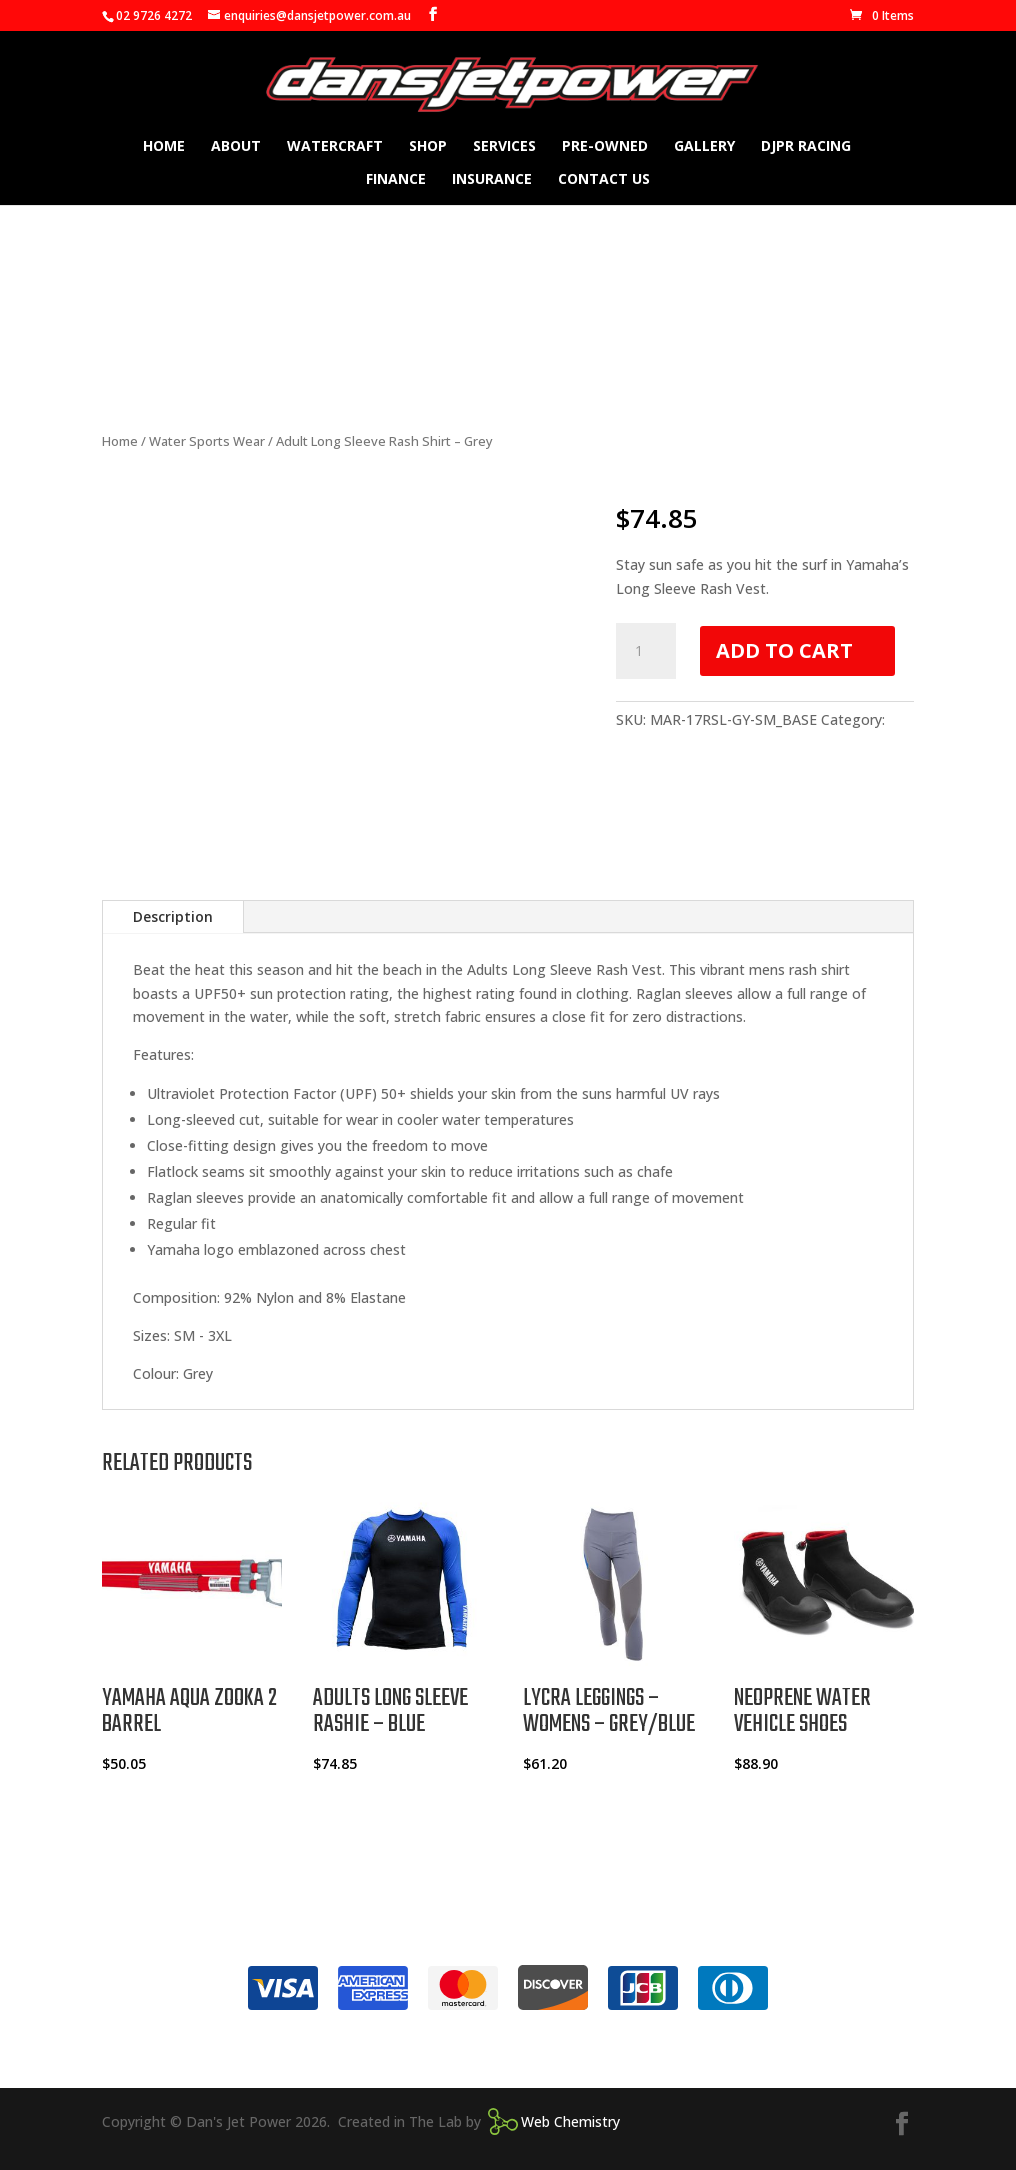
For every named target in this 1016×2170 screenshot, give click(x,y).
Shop (428, 147)
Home (164, 147)
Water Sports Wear (207, 441)
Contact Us (604, 180)
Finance (396, 180)
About (236, 147)
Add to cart (784, 650)
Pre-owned (605, 147)
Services (504, 147)
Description (173, 916)
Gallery (704, 147)
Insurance (492, 180)
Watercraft (335, 147)
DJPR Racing (806, 147)
